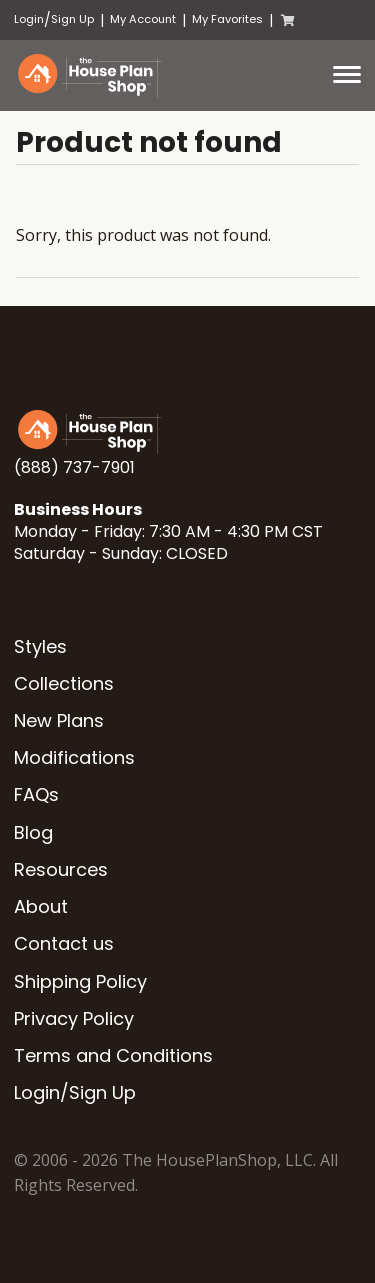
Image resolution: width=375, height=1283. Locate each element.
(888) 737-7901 (74, 467)
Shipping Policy (80, 981)
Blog (33, 832)
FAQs (36, 794)
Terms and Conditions (113, 1055)
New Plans (59, 720)
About (41, 906)
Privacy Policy (74, 1018)
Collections (64, 683)
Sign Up (72, 19)
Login (29, 19)
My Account (143, 19)
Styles (40, 646)
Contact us (64, 943)
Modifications (74, 757)
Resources (61, 869)
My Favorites (227, 19)
